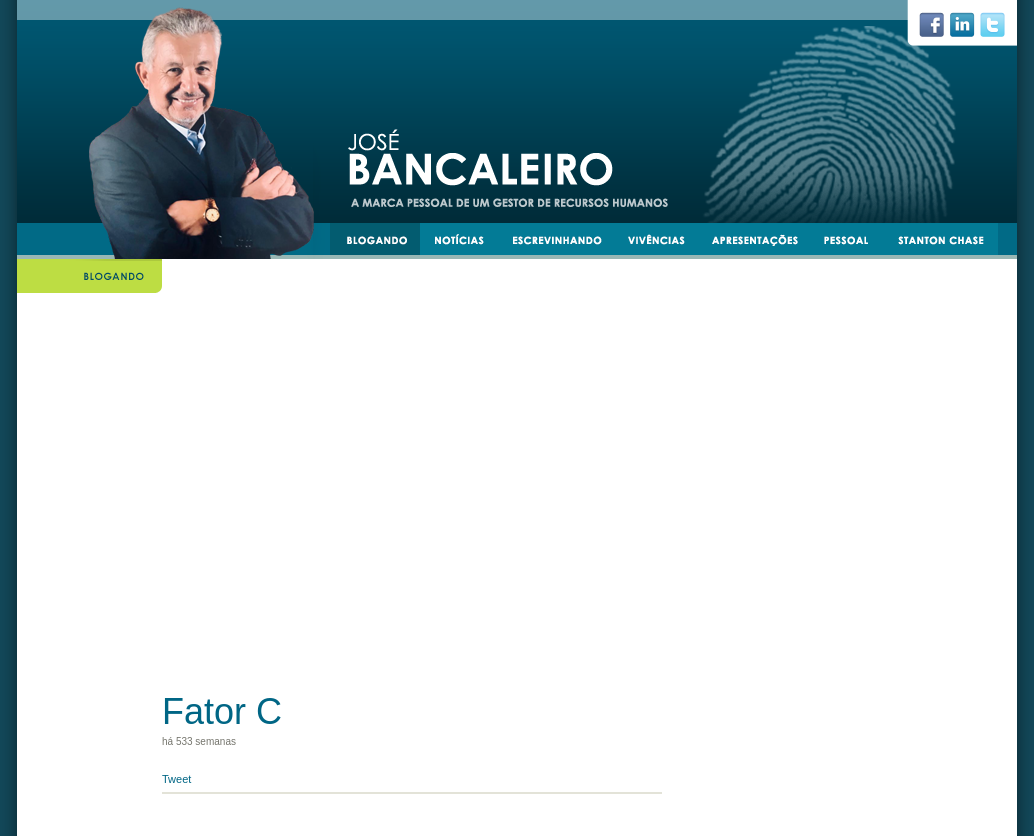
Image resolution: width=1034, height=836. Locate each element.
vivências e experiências (665, 243)
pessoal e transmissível (855, 243)
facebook (939, 30)
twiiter (1001, 30)
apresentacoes (763, 243)
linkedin (970, 30)
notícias (467, 243)
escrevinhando (564, 243)
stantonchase (948, 243)
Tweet (176, 779)
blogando (383, 243)
